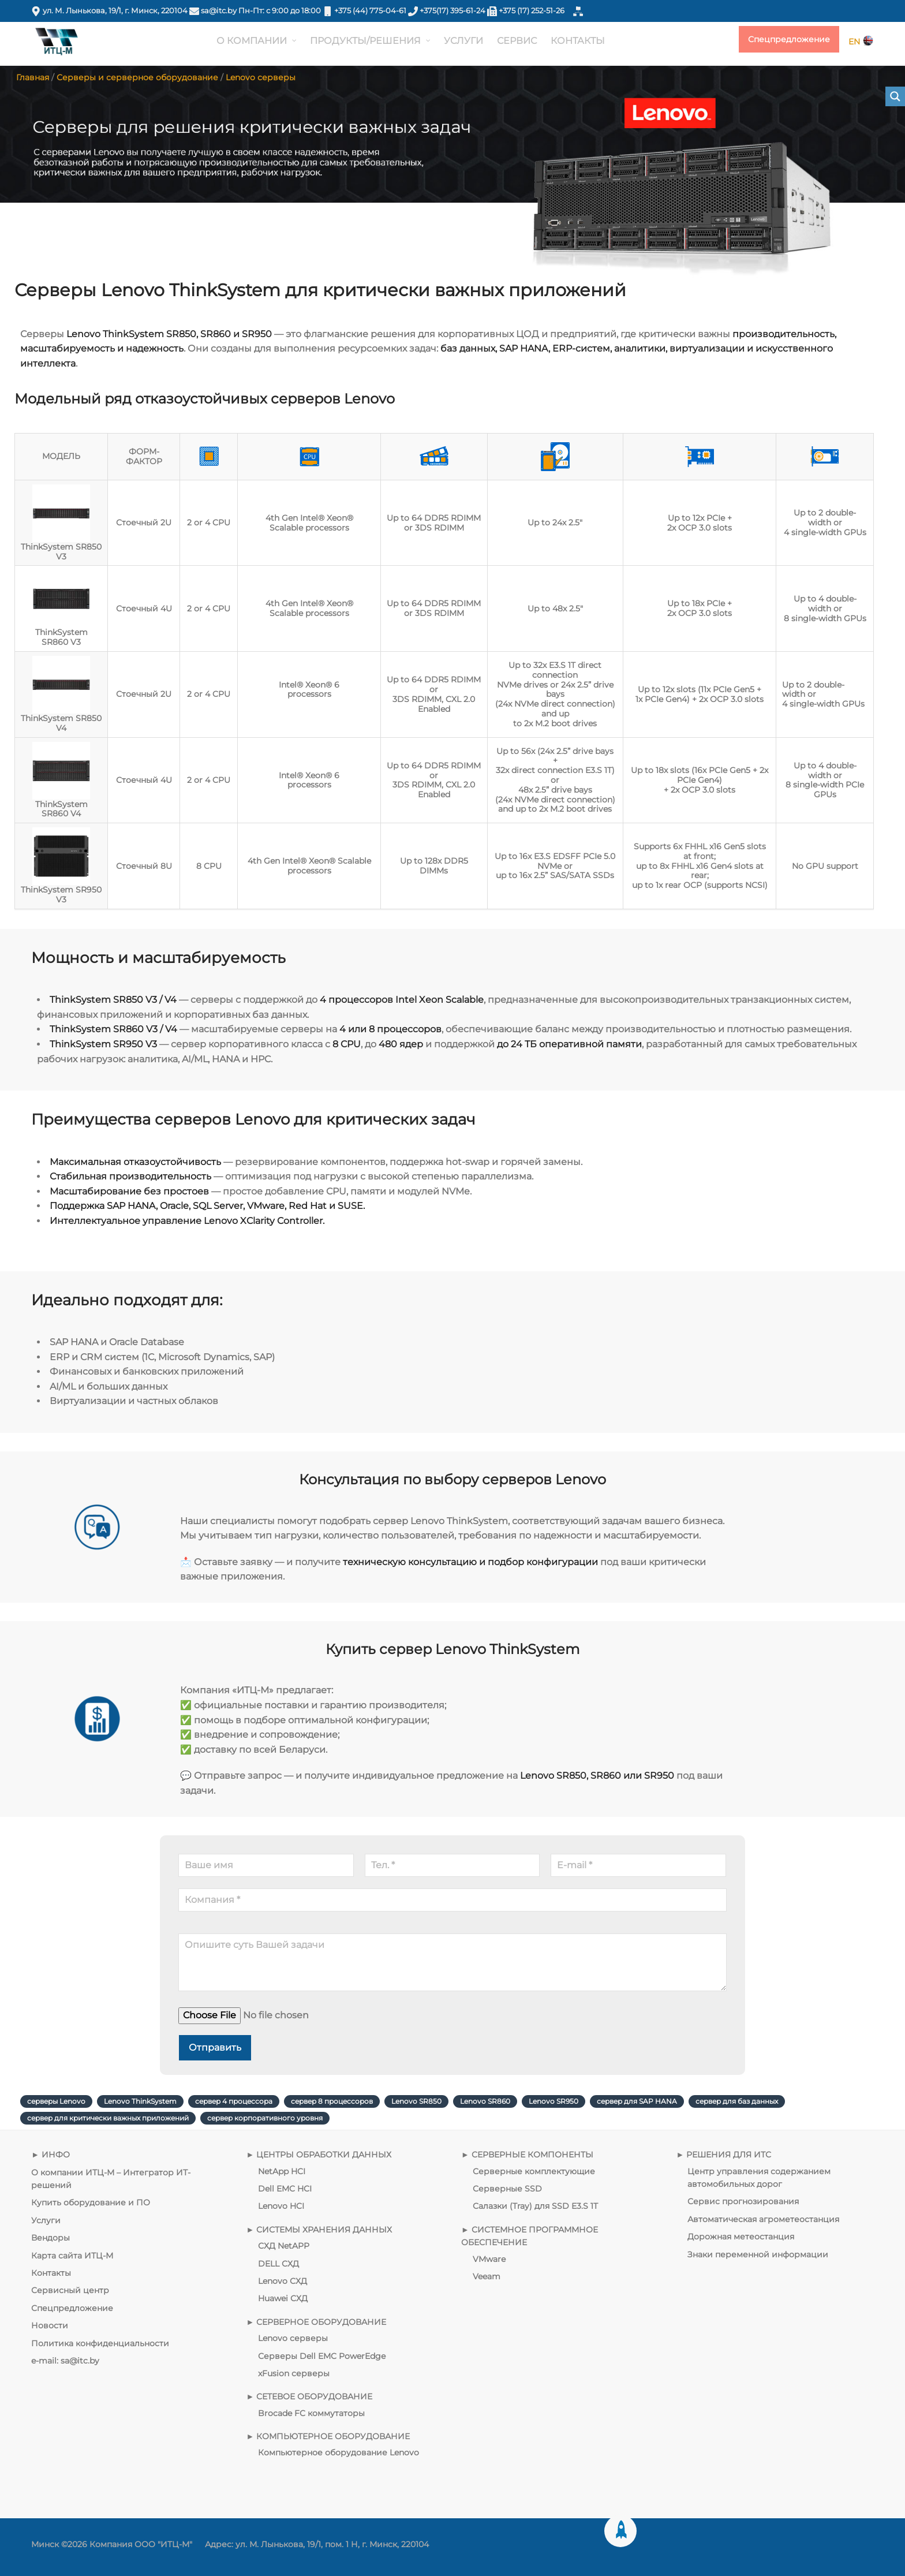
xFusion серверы (294, 2373)
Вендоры (50, 2237)
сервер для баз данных (736, 2101)
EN (861, 41)
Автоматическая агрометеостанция (763, 2219)
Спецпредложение (789, 40)
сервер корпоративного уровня (265, 2118)
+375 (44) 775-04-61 (370, 10)
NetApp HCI (281, 2171)
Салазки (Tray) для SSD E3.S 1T (535, 2206)
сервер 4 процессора (233, 2101)
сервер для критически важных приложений (108, 2118)
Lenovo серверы (261, 77)
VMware (489, 2259)
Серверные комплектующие (534, 2171)
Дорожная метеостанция (740, 2236)
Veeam (486, 2276)
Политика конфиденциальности (100, 2343)
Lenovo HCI (281, 2206)
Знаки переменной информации (757, 2254)
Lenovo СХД (282, 2281)
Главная (32, 77)
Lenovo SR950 (553, 2101)
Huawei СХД (283, 2298)
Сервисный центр (70, 2290)
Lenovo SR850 (416, 2101)
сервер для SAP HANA (637, 2101)
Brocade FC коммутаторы (311, 2413)
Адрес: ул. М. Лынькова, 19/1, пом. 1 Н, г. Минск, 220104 (317, 2544)
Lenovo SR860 (485, 2101)
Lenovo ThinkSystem (140, 2101)
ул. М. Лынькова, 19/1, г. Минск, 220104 (116, 10)
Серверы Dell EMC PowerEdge (322, 2356)
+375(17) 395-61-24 (452, 10)
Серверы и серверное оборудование (137, 77)
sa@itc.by (219, 10)
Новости (49, 2325)
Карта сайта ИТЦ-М (72, 2255)
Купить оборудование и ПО (90, 2203)
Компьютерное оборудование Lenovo (338, 2453)
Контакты (51, 2273)
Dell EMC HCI (285, 2188)
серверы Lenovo (56, 2101)
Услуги (46, 2220)
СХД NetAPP (283, 2246)
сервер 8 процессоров (332, 2101)
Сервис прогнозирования (743, 2202)
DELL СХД (278, 2263)
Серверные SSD (507, 2188)
